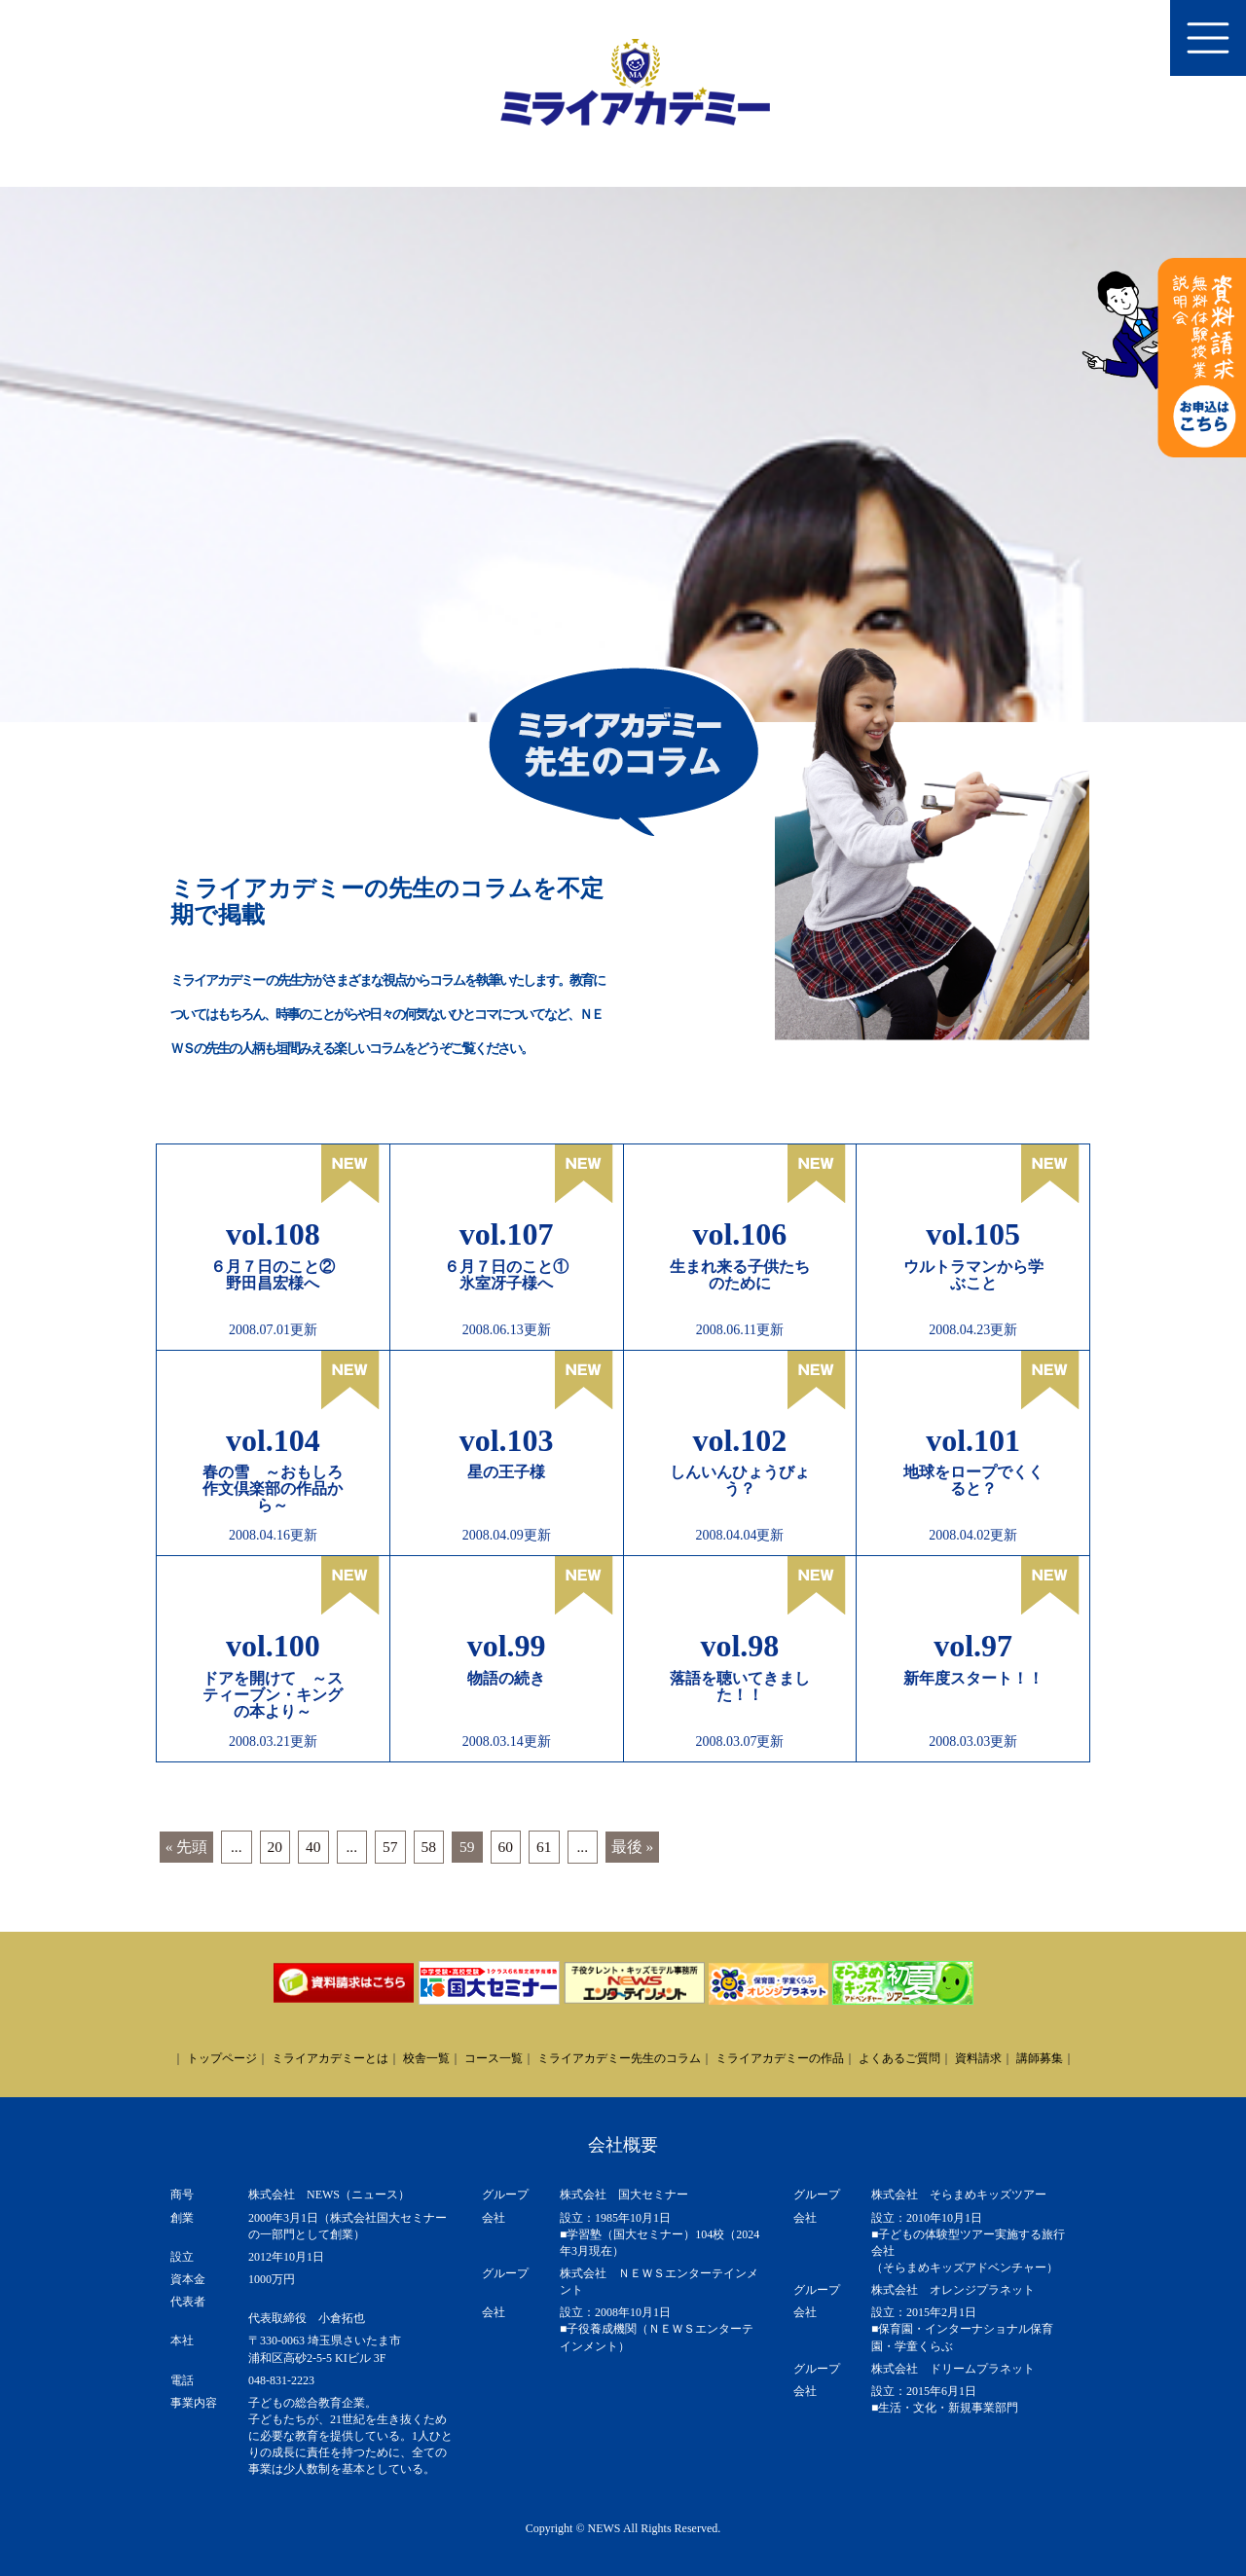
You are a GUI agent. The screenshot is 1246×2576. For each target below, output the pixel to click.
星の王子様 (506, 1472)
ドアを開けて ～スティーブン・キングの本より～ (272, 1695)
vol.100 (273, 1645)
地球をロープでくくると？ (973, 1480)
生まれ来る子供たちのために (740, 1274)
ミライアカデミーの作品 (779, 2058)
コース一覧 (493, 2058)
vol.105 (973, 1234)
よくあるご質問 (899, 2058)
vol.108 (273, 1234)
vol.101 (973, 1440)
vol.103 (506, 1440)
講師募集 (1039, 2058)
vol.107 (506, 1234)
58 (429, 1846)
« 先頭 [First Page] (186, 1846)
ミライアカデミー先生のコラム (619, 2058)
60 (506, 1846)
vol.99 (506, 1645)
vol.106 (739, 1234)
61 (544, 1846)
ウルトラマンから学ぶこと (973, 1274)
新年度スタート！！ (973, 1678)
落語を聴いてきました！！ (740, 1686)
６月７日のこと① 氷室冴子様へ (514, 1274)
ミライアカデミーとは (330, 2058)
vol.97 (973, 1645)
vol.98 (739, 1645)
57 (390, 1846)
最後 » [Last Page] (632, 1846)
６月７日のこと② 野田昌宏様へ (280, 1274)
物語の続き (506, 1678)
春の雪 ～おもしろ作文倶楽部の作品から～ (272, 1488)
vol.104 (273, 1440)
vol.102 (739, 1440)
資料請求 (978, 2058)
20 (275, 1846)
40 (313, 1846)
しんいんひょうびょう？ (740, 1480)
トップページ (222, 2058)
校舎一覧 (426, 2058)
